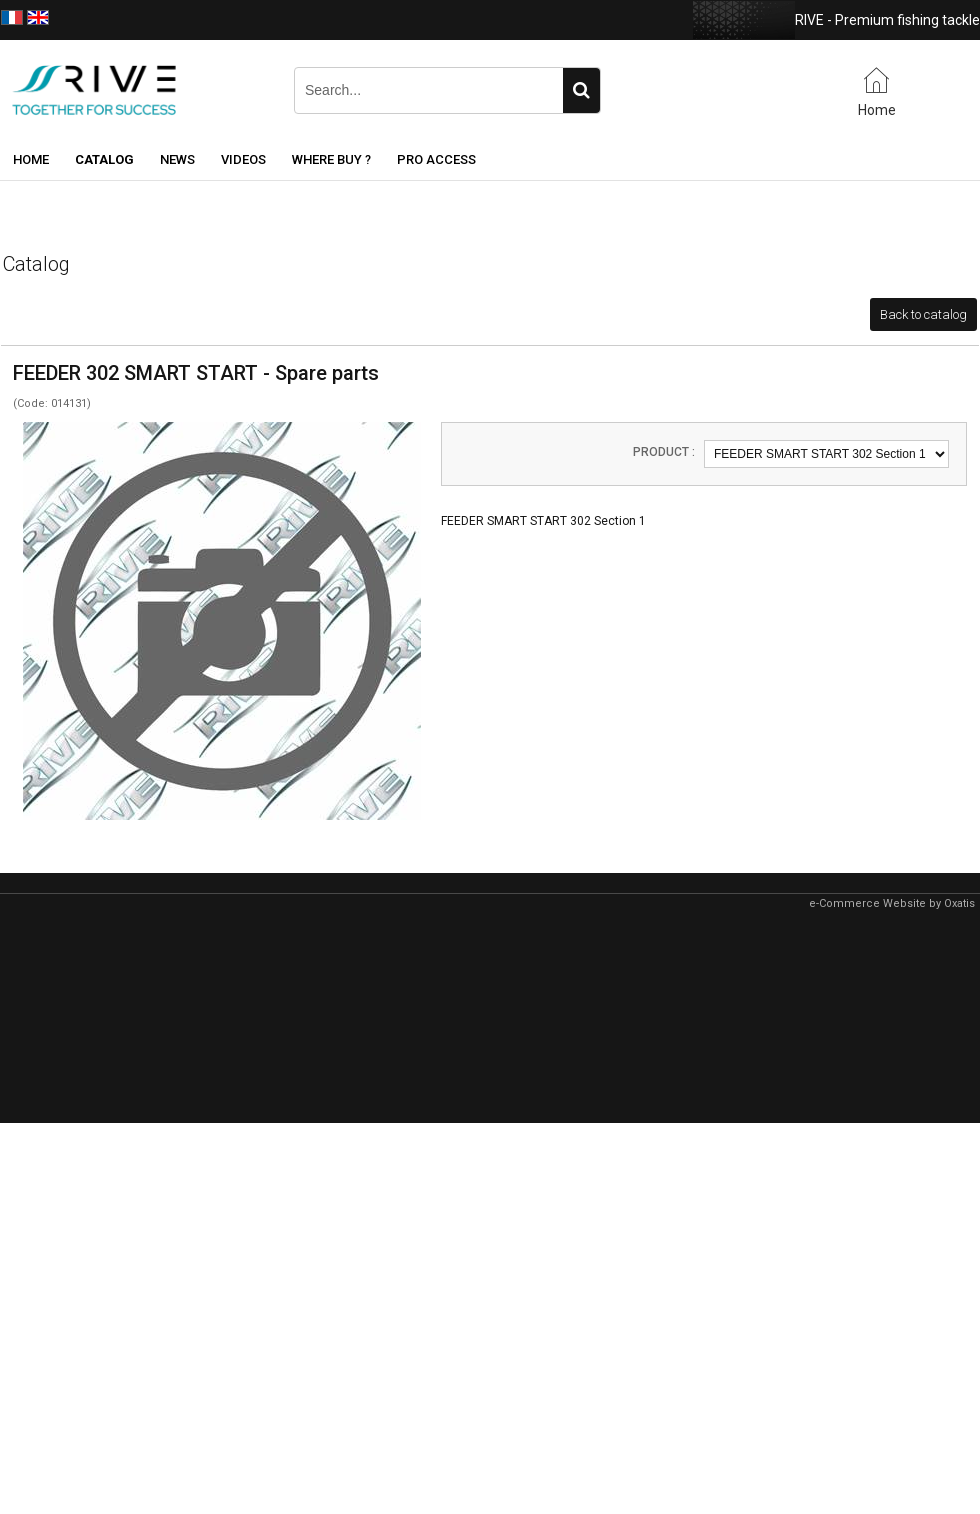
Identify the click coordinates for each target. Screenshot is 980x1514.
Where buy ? (331, 159)
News (177, 159)
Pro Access (436, 159)
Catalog (104, 159)
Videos (243, 159)
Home (31, 159)
